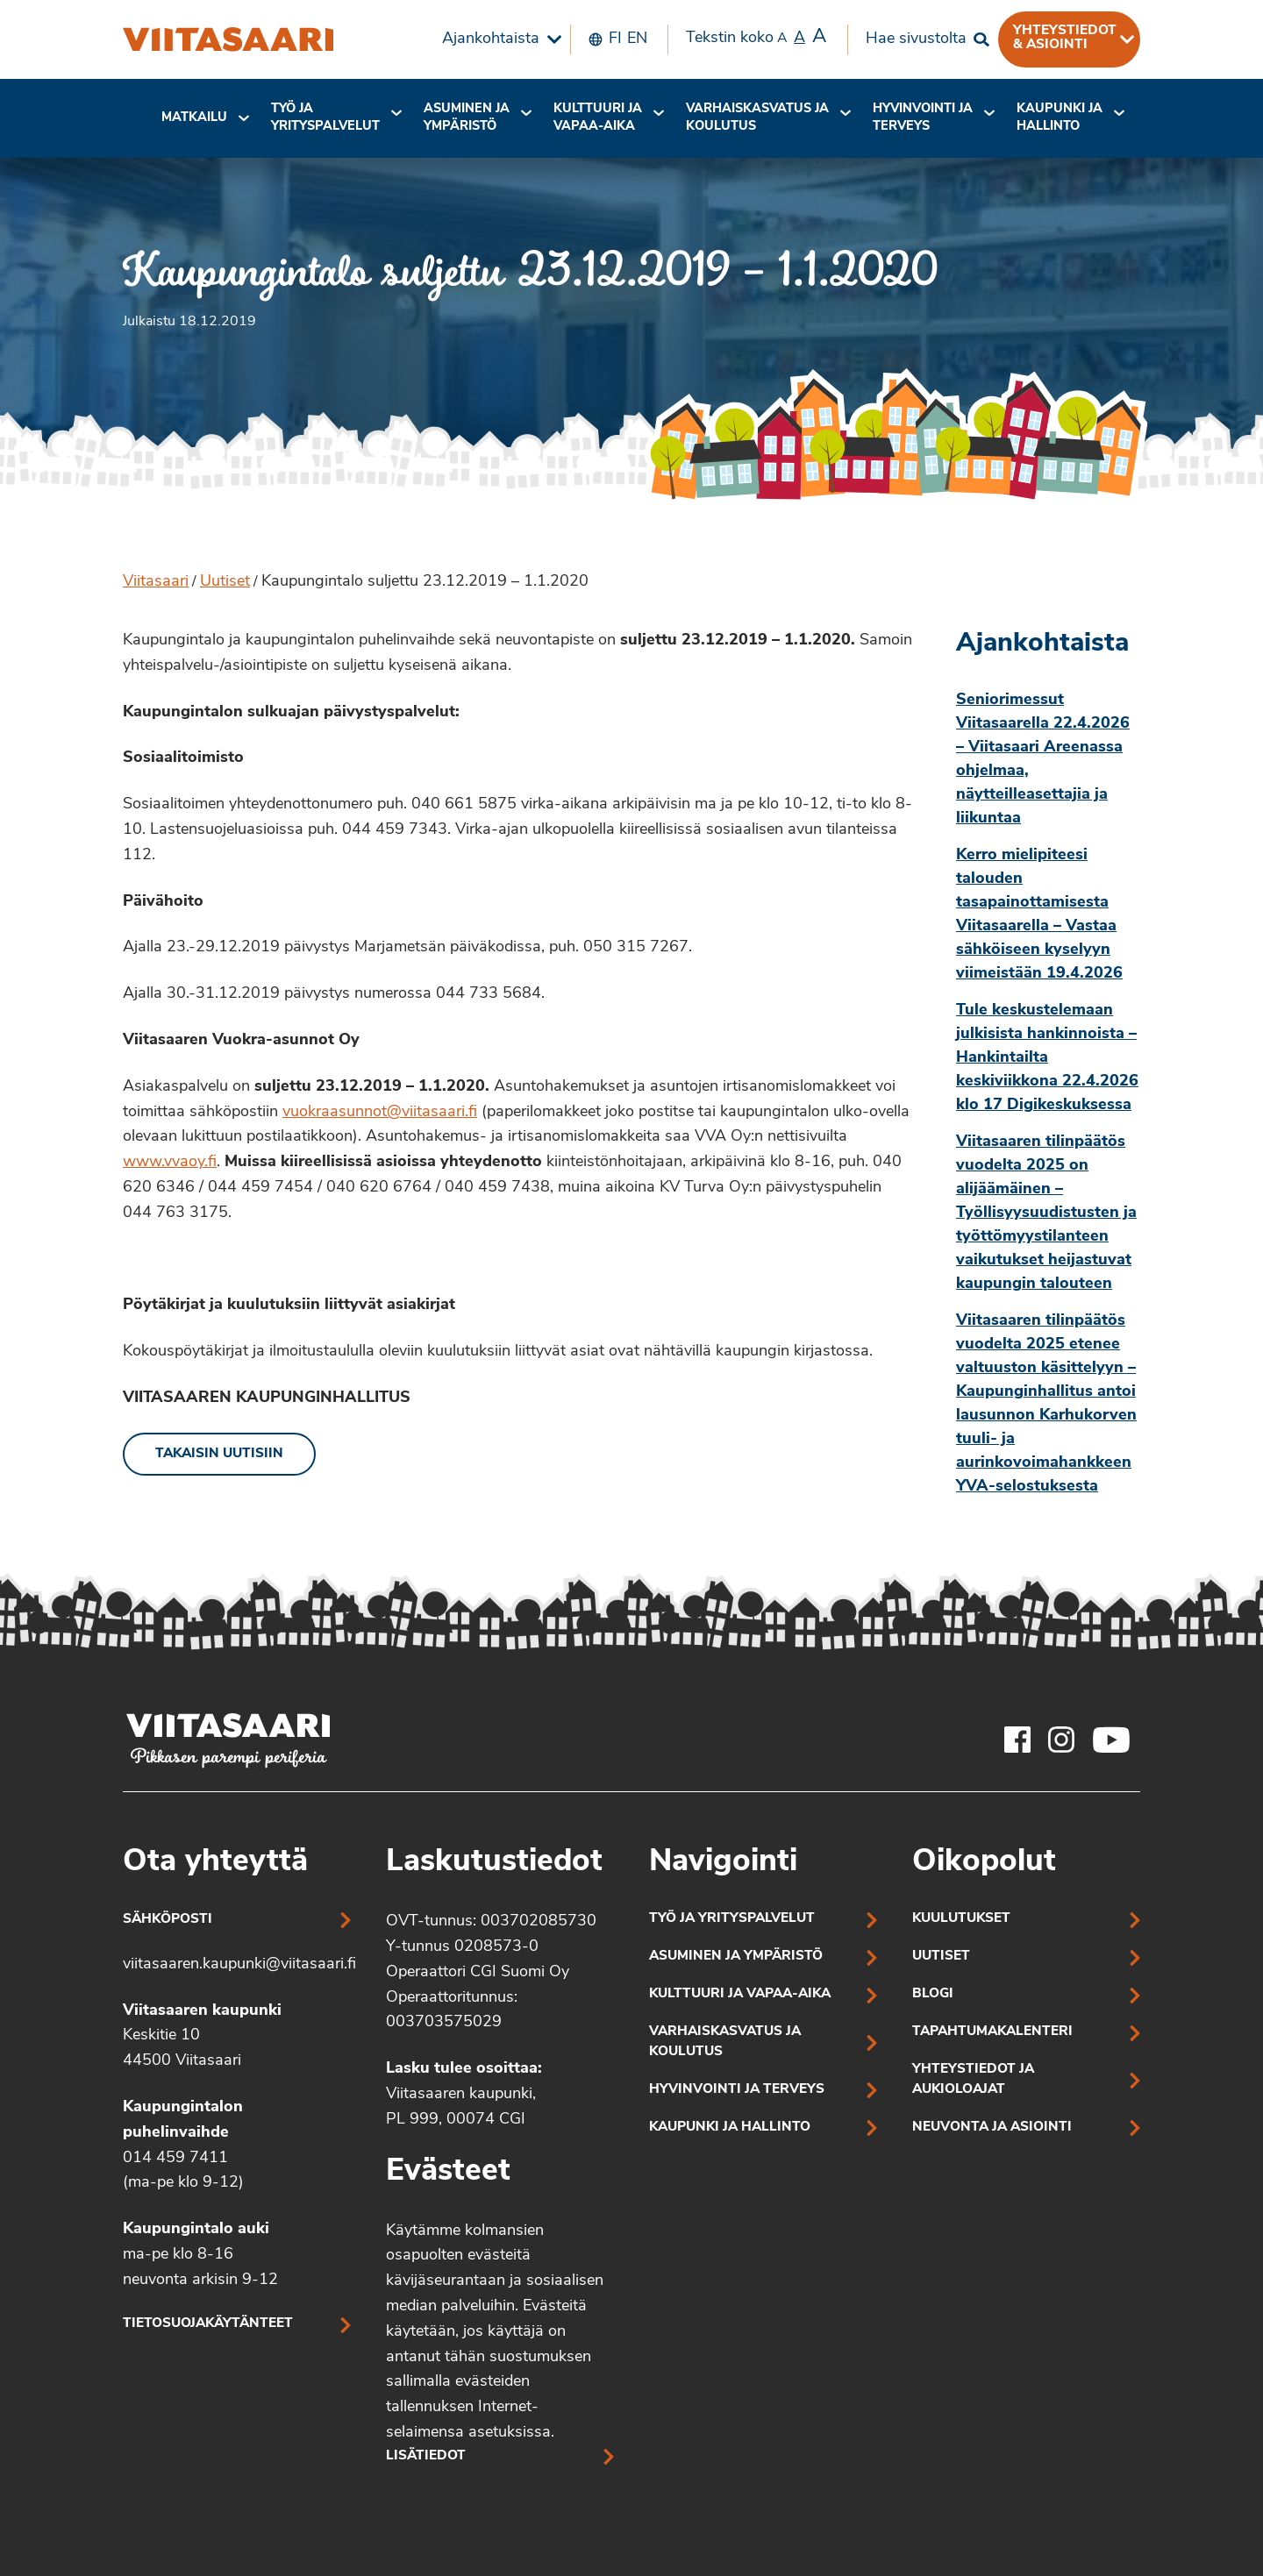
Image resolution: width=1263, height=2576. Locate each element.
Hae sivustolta (916, 39)
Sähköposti (167, 1919)
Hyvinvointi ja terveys (736, 2089)
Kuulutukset (961, 1918)
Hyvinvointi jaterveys (923, 118)
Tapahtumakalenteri (992, 2032)
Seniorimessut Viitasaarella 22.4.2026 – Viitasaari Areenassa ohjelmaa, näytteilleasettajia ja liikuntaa (1043, 759)
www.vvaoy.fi (170, 1162)
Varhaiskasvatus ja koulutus (757, 118)
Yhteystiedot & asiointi (1065, 38)
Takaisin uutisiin (219, 1454)
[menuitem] (497, 39)
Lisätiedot (426, 2456)
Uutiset (225, 581)
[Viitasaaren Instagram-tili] (1061, 1739)
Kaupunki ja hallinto (1059, 118)
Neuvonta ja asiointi (992, 2127)
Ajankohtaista (490, 39)
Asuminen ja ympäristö (467, 118)
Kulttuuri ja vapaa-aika (597, 118)
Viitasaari (156, 581)
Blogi (932, 1994)
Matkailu (194, 118)
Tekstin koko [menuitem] (756, 37)
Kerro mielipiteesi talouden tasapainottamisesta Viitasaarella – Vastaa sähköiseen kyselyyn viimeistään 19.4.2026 (1039, 914)
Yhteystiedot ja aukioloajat (973, 2079)
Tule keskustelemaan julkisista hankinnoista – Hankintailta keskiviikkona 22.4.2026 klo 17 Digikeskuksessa (1047, 1058)
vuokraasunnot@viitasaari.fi (379, 1112)
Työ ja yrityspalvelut (325, 118)
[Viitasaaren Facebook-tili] (1017, 1739)
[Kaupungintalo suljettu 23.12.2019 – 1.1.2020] (228, 39)
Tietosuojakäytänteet (208, 2323)
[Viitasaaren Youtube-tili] (1111, 1739)
